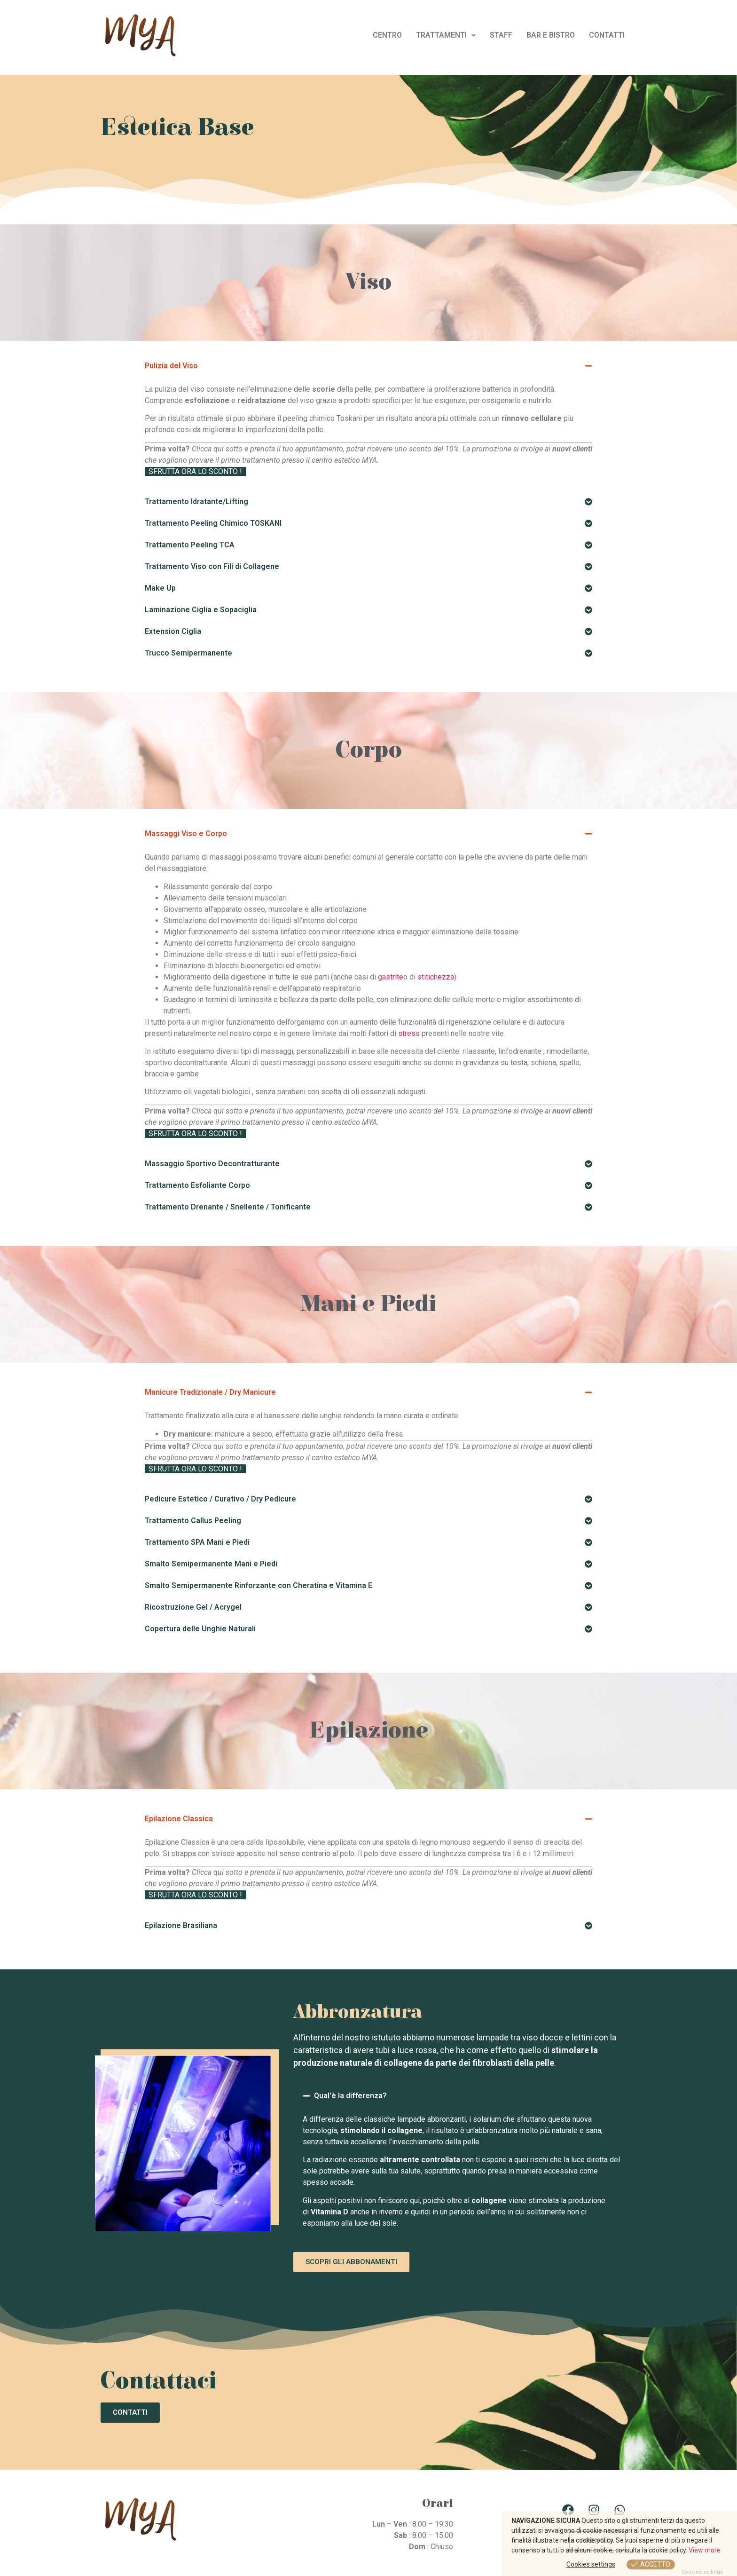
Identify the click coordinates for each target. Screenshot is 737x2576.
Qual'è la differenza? (350, 2095)
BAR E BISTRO (550, 35)
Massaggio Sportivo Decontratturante (212, 1163)
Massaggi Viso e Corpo (186, 833)
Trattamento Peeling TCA (190, 544)
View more (705, 2550)
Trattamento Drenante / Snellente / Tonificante (228, 1206)
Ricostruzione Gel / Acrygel (193, 1607)
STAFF (501, 35)
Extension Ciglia (173, 631)
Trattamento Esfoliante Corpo (197, 1185)
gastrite (390, 976)
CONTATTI (607, 35)
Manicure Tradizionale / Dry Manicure (210, 1392)
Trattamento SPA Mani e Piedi (197, 1542)
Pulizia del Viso (171, 365)
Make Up (160, 588)
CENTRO (387, 35)
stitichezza (435, 976)
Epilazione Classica (179, 1818)
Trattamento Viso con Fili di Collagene (212, 566)
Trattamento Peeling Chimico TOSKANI (213, 523)
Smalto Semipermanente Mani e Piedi (211, 1563)
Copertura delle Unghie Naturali (200, 1628)
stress (409, 1033)
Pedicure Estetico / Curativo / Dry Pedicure (220, 1498)
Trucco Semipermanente (188, 652)
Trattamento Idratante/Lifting (196, 501)
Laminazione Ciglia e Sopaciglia (201, 609)
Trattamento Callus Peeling (193, 1520)
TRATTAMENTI (446, 35)
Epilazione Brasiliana (181, 1925)
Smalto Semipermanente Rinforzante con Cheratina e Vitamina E (258, 1585)
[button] (446, 35)
